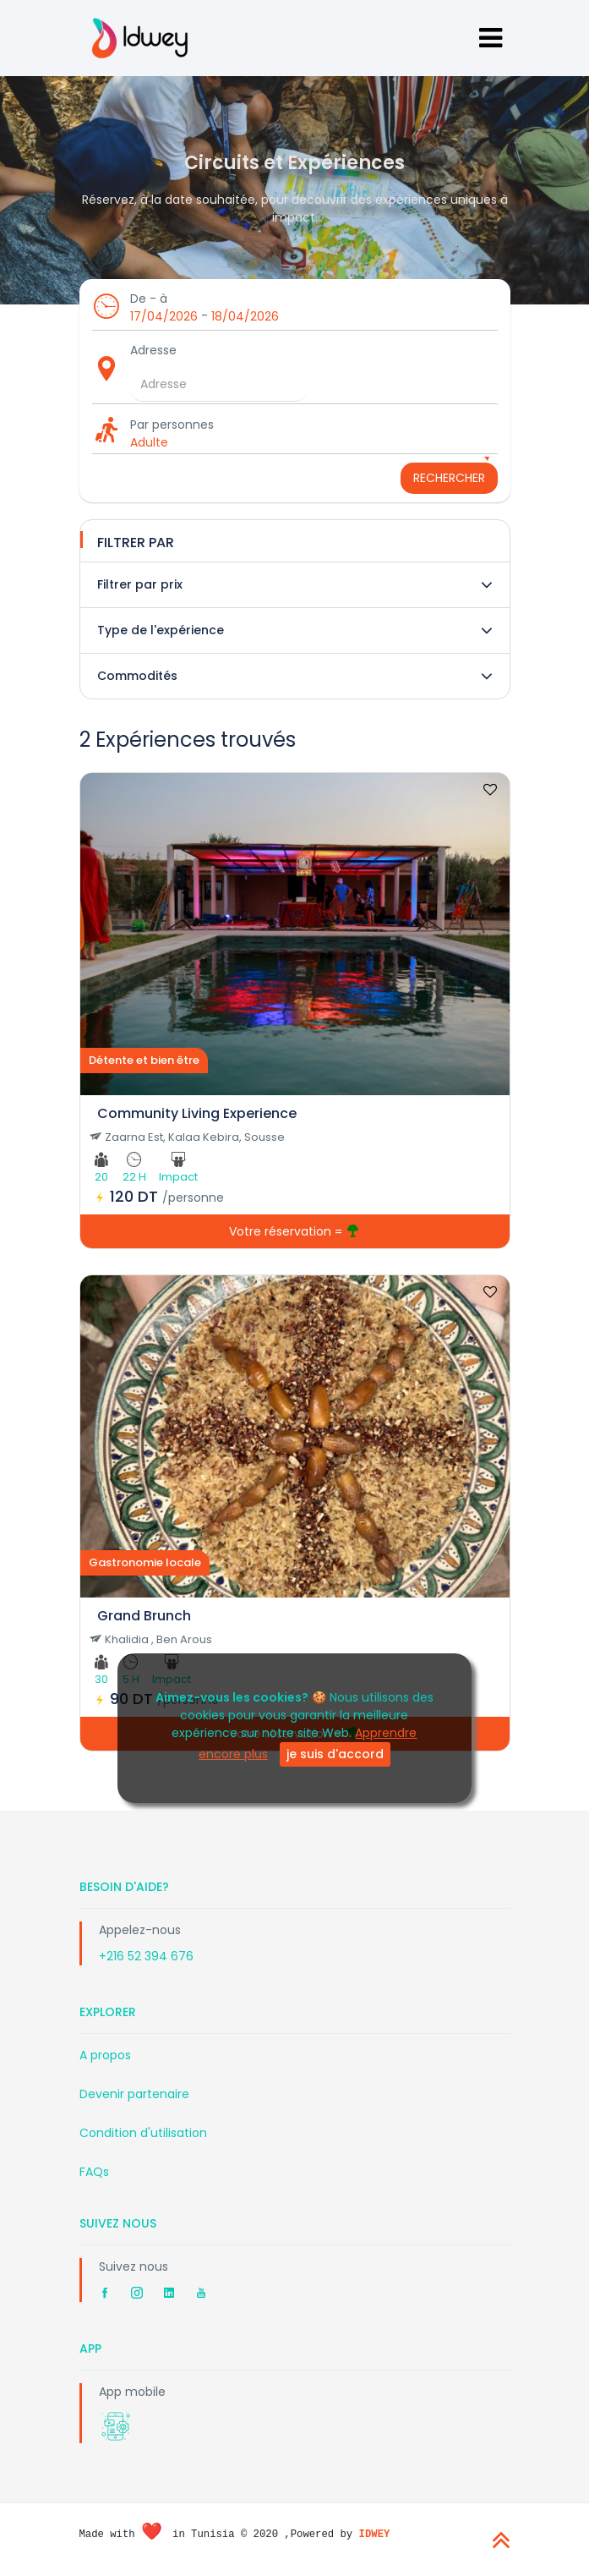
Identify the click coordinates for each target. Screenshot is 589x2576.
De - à (148, 298)
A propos (105, 2055)
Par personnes (172, 424)
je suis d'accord (335, 1754)
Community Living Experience (197, 1113)
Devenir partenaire (134, 2093)
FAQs (94, 2171)
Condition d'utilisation (143, 2132)
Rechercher (449, 477)
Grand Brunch (144, 1615)
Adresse (153, 350)
